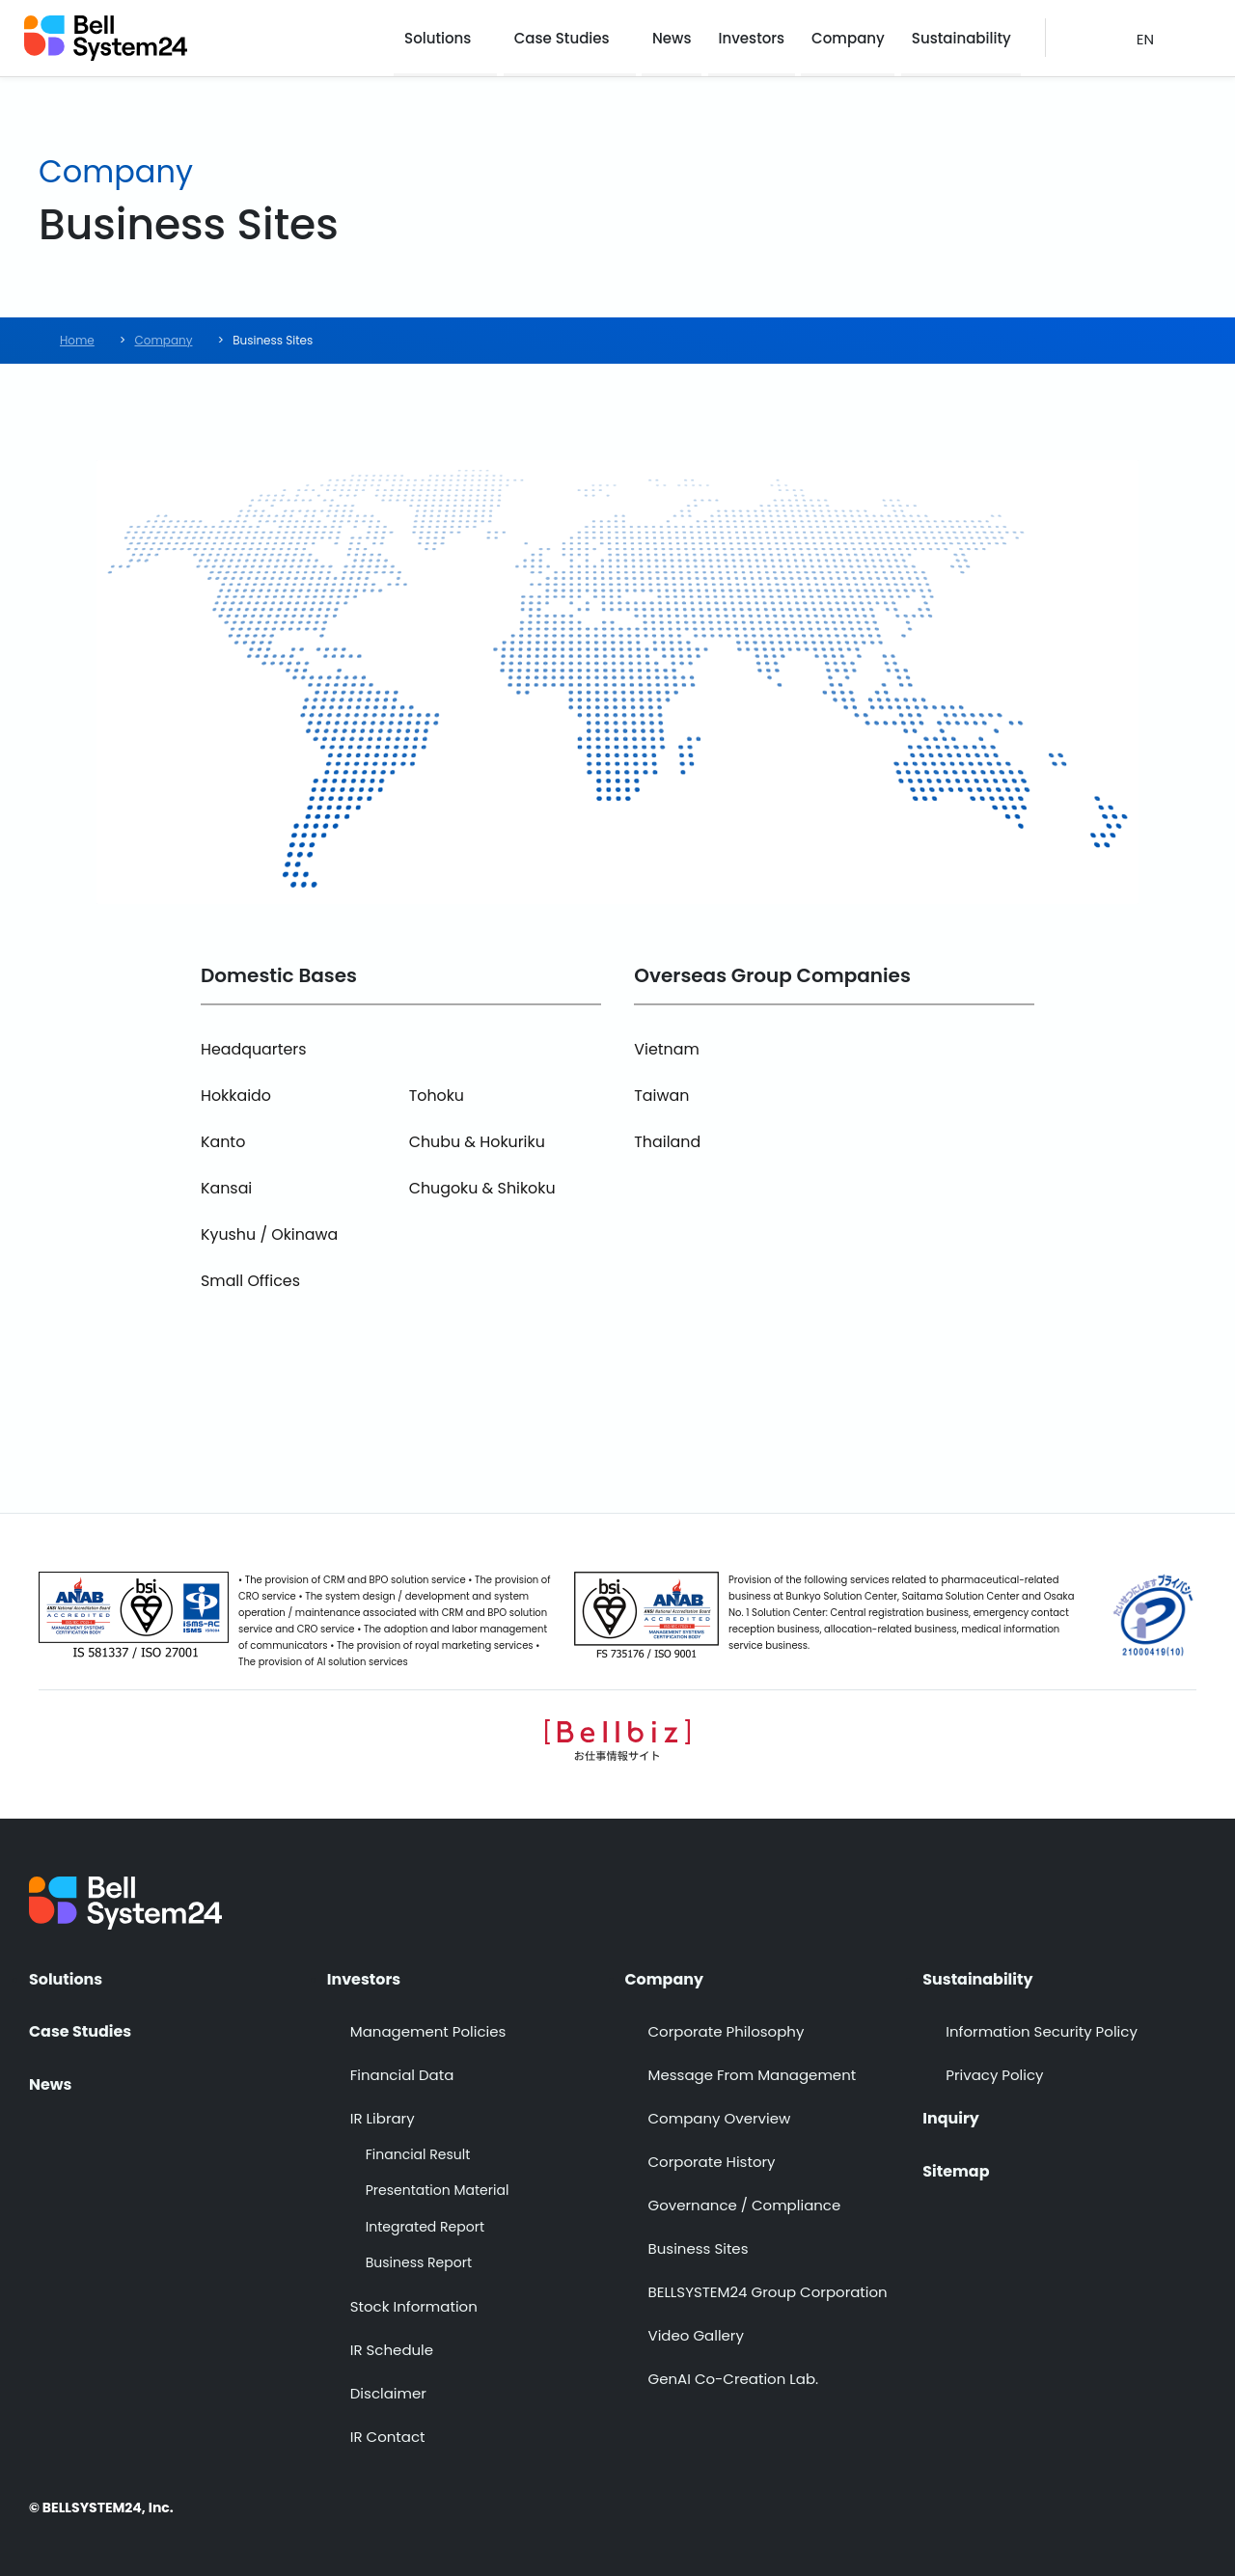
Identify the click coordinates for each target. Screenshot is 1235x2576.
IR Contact (387, 2436)
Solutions (442, 38)
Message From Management (752, 2075)
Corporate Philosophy (726, 2031)
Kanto (223, 1142)
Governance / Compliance (744, 2205)
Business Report (419, 2264)
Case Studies (566, 38)
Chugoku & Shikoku (483, 1188)
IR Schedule (391, 2350)
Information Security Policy (1042, 2031)
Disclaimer (388, 2393)
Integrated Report (425, 2227)
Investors (755, 38)
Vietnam (667, 1049)
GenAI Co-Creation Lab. (733, 2379)
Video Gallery (696, 2335)
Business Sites (698, 2248)
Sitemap (956, 2170)
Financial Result (418, 2155)
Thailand (667, 1142)
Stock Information (414, 2306)
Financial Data (402, 2075)
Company (850, 38)
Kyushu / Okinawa (270, 1234)
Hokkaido (236, 1095)
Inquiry (950, 2118)
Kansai (227, 1188)
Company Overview (719, 2118)
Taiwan (662, 1095)
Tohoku (437, 1095)
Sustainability (962, 38)
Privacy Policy (994, 2075)
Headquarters (254, 1049)
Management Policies (428, 2031)
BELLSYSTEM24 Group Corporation (768, 2292)
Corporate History (712, 2161)
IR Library (382, 2118)
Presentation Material (437, 2190)
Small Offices (251, 1281)
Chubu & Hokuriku (477, 1142)
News (675, 38)
